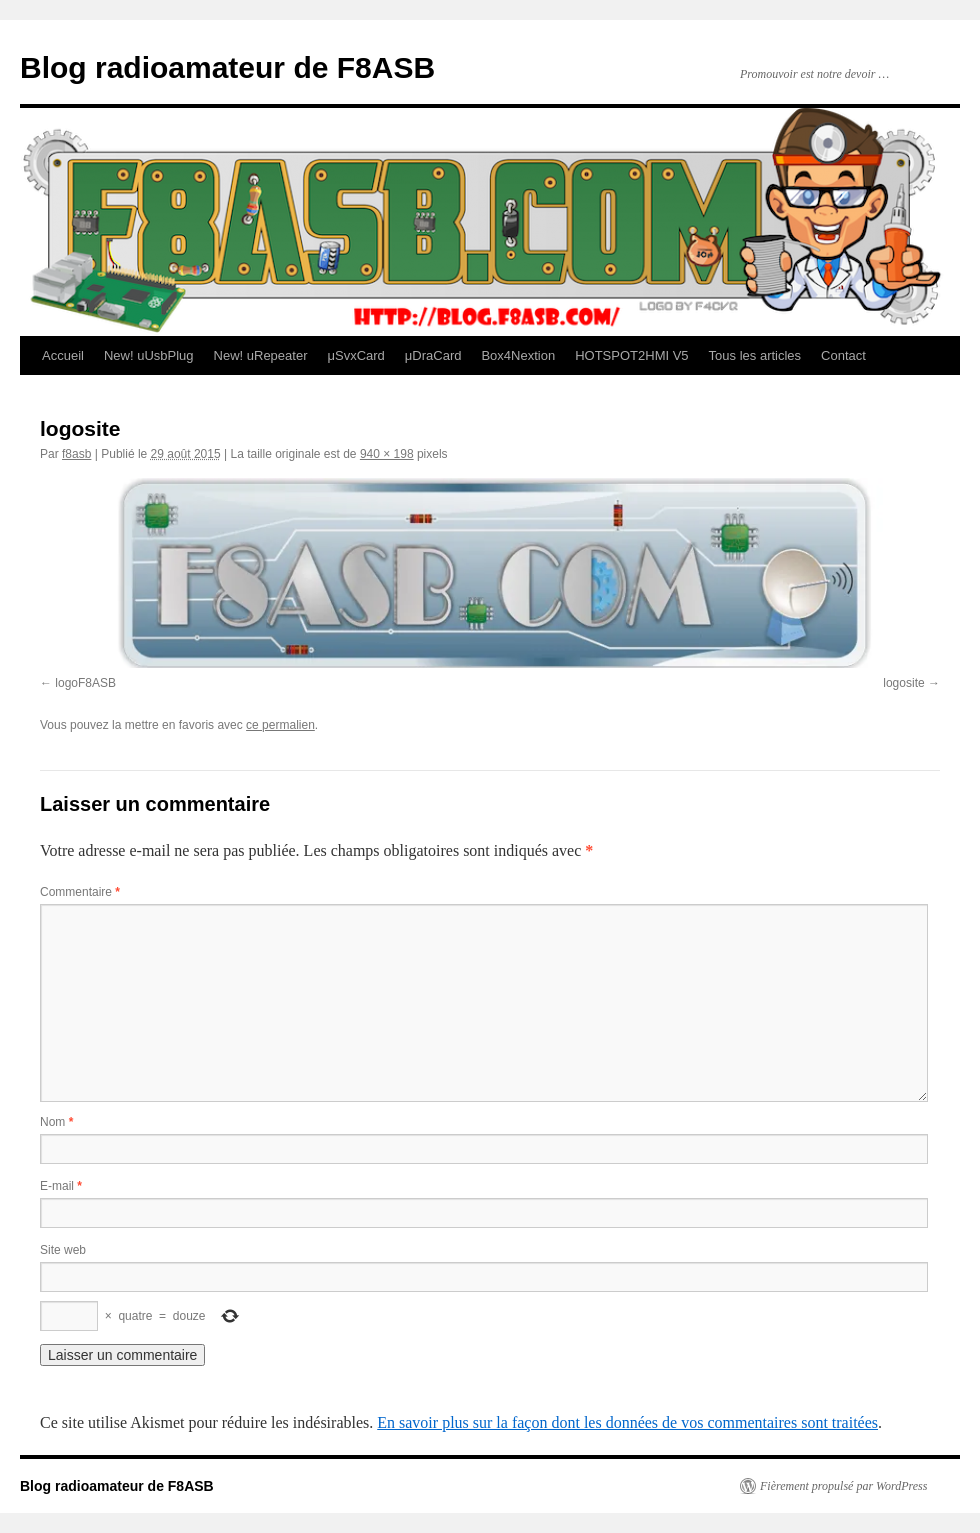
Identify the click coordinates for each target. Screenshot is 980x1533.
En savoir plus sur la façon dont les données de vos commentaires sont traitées (627, 1422)
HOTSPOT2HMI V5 (631, 355)
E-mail (61, 1186)
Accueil (63, 355)
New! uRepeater (261, 355)
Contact (843, 355)
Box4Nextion (518, 355)
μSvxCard (355, 355)
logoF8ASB (85, 683)
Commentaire (80, 892)
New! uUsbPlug (149, 355)
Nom (56, 1122)
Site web (63, 1250)
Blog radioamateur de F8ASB (227, 67)
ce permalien (280, 725)
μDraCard (433, 355)
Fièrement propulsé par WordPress (843, 1486)
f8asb (76, 454)
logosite (903, 683)
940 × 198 (387, 454)
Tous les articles (755, 355)
